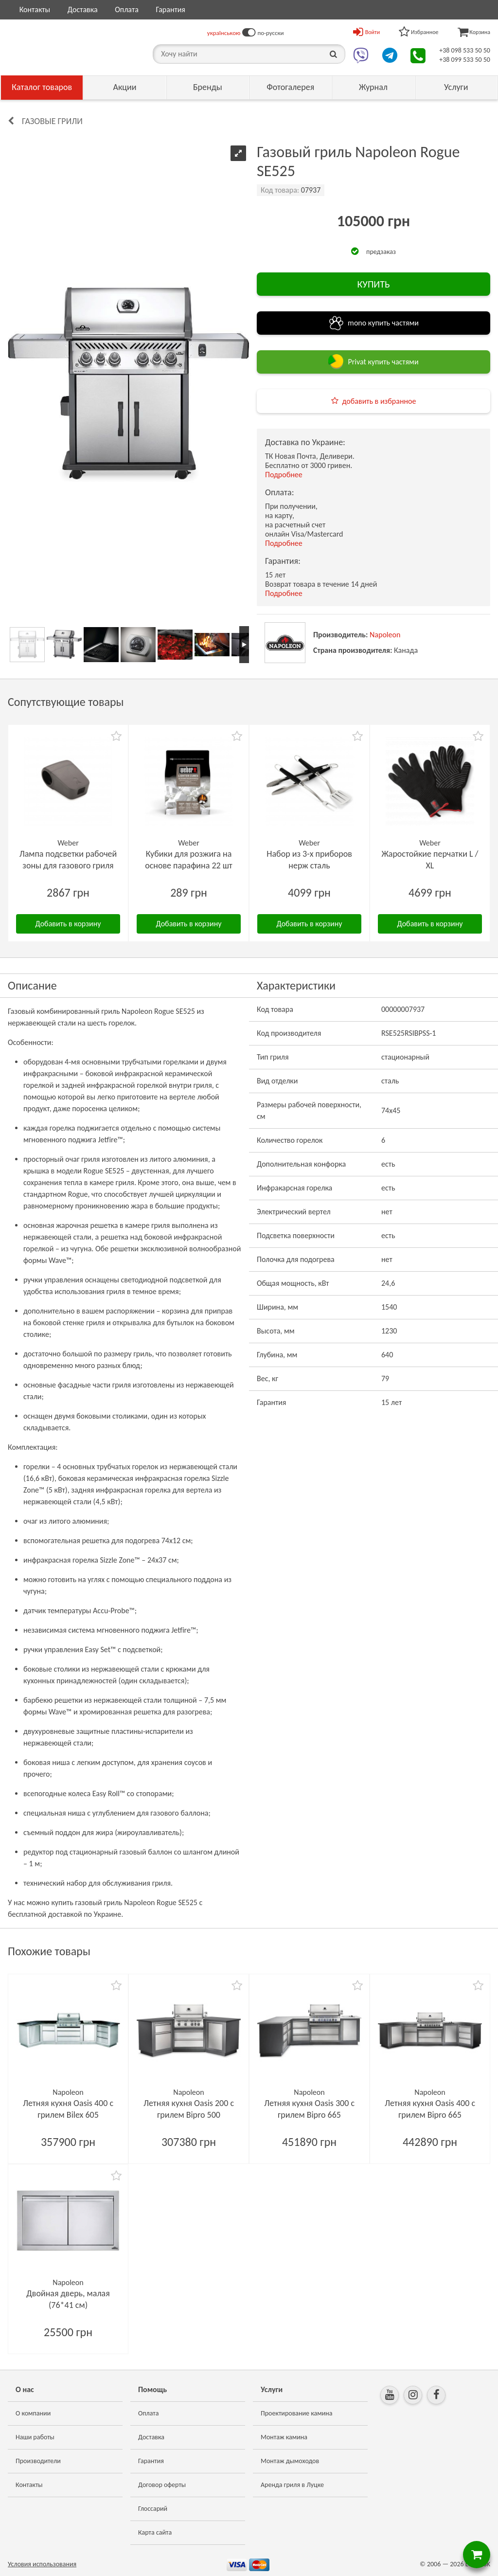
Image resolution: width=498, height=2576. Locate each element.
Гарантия (170, 9)
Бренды (207, 87)
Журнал (373, 87)
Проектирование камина (296, 2413)
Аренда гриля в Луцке (292, 2485)
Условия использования (42, 2564)
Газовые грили (52, 121)
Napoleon (385, 634)
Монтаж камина (284, 2437)
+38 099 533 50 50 (464, 59)
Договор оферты (162, 2485)
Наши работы (35, 2437)
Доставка (83, 9)
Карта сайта (155, 2532)
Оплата (127, 9)
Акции (125, 87)
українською (224, 32)
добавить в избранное (379, 401)
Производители (38, 2461)
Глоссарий (152, 2508)
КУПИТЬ (373, 284)
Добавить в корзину (68, 923)
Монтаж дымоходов (290, 2461)
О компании (33, 2413)
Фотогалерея (290, 87)
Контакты (35, 9)
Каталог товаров (42, 87)
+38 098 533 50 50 (464, 50)
